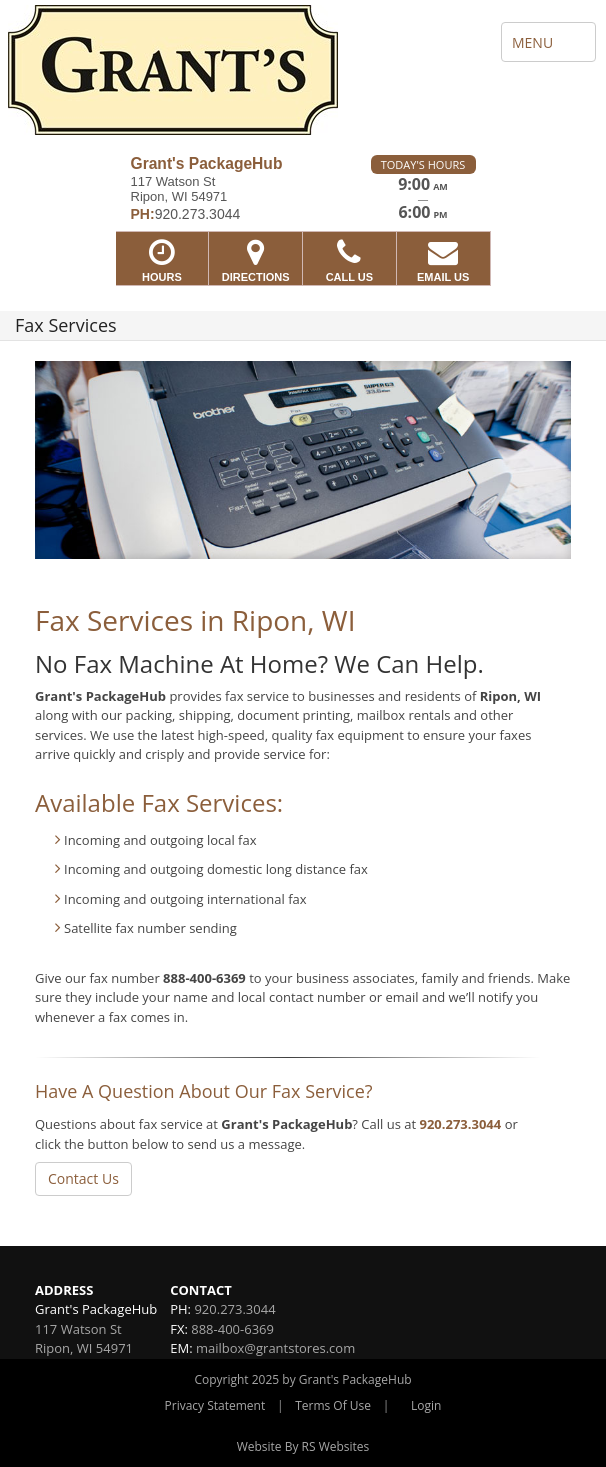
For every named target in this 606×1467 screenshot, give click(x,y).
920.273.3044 (460, 1124)
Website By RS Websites (303, 1446)
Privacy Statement (215, 1405)
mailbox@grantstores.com (275, 1348)
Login (426, 1405)
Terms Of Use (333, 1405)
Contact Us (83, 1178)
